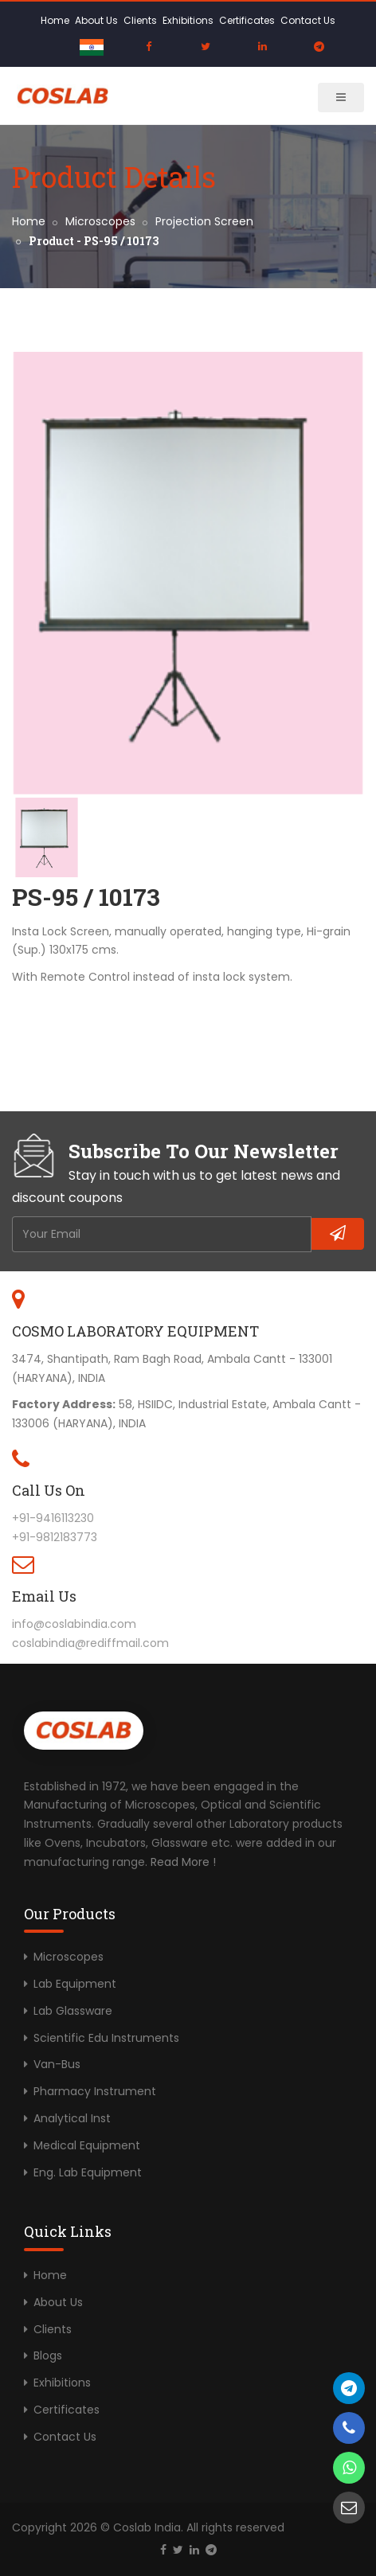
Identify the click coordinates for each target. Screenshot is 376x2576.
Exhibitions (188, 20)
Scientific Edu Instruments (106, 2038)
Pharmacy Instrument (94, 2091)
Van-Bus (56, 2064)
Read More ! (183, 1862)
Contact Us (307, 20)
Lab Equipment (74, 1984)
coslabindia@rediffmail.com (90, 1643)
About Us (96, 20)
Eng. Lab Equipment (87, 2172)
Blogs (47, 2355)
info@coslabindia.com (74, 1624)
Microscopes (100, 221)
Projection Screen (204, 221)
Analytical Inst (72, 2118)
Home (55, 20)
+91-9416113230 (53, 1518)
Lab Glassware (72, 2011)
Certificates (247, 20)
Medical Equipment (86, 2145)
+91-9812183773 (54, 1537)
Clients (140, 20)
